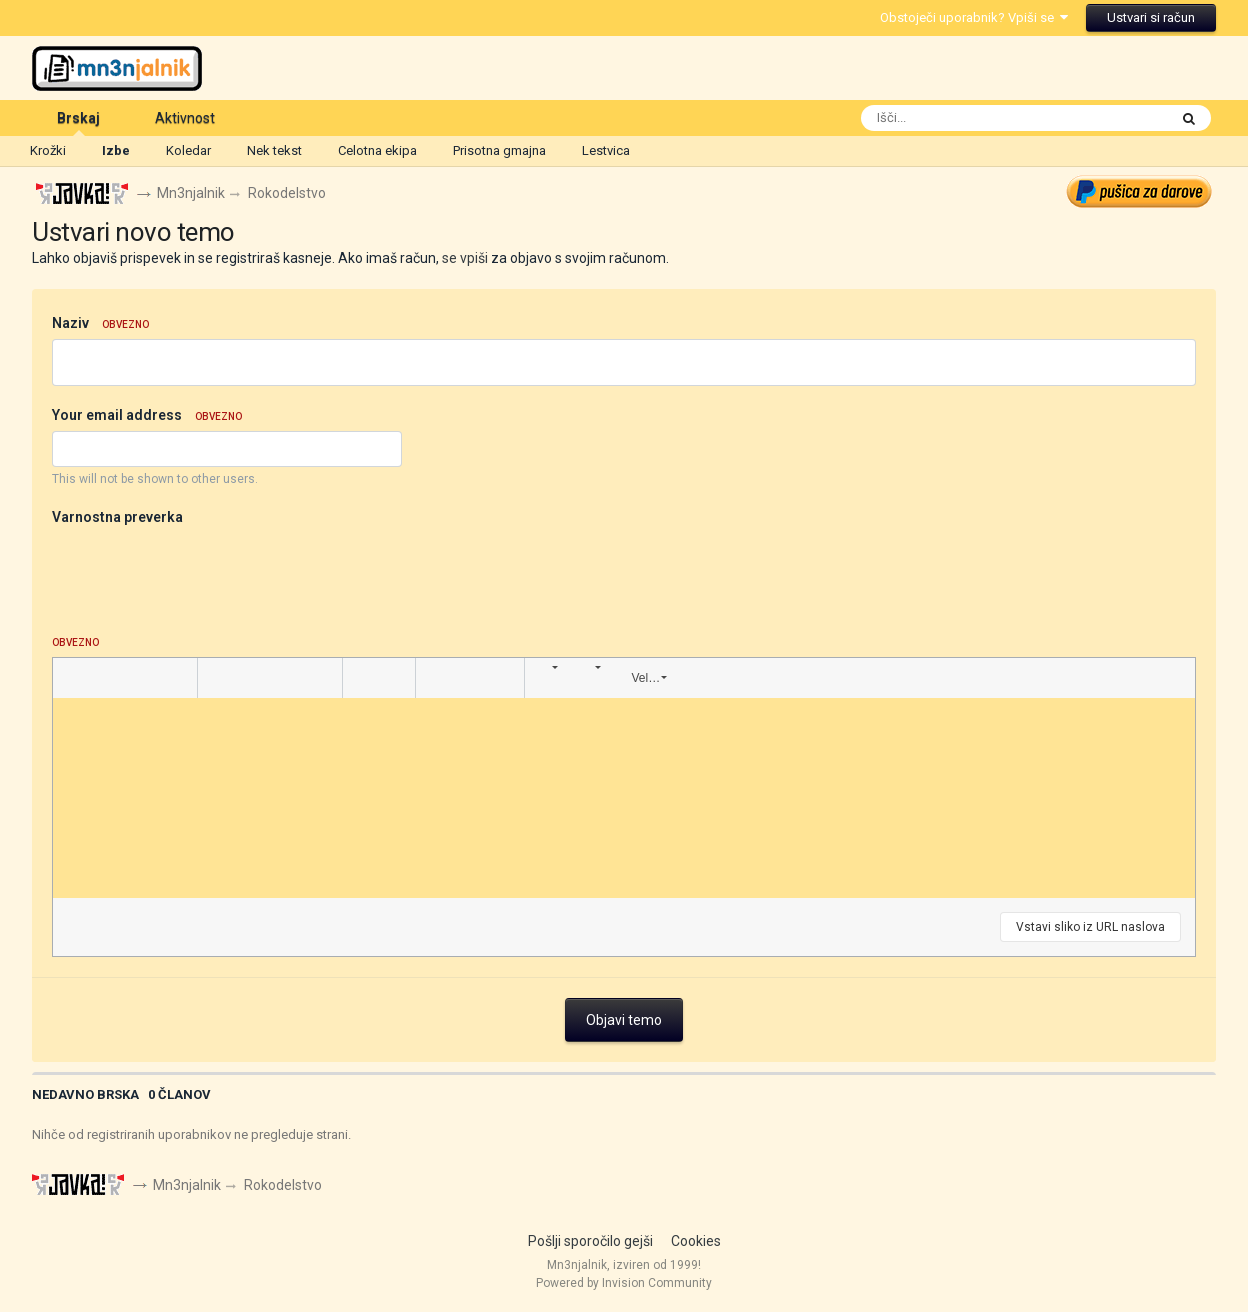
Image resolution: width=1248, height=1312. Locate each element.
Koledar (188, 150)
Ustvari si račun (1151, 17)
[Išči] (974, 118)
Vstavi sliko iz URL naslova (1090, 927)
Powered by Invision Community (624, 1283)
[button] (71, 678)
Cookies (696, 1241)
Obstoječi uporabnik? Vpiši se (974, 17)
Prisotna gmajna (499, 150)
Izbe (116, 150)
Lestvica (606, 150)
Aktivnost (185, 118)
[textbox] (623, 798)
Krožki (48, 150)
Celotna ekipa (377, 150)
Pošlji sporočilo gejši (590, 1241)
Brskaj (78, 123)
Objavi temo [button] (624, 1020)
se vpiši (465, 258)
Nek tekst (274, 150)
